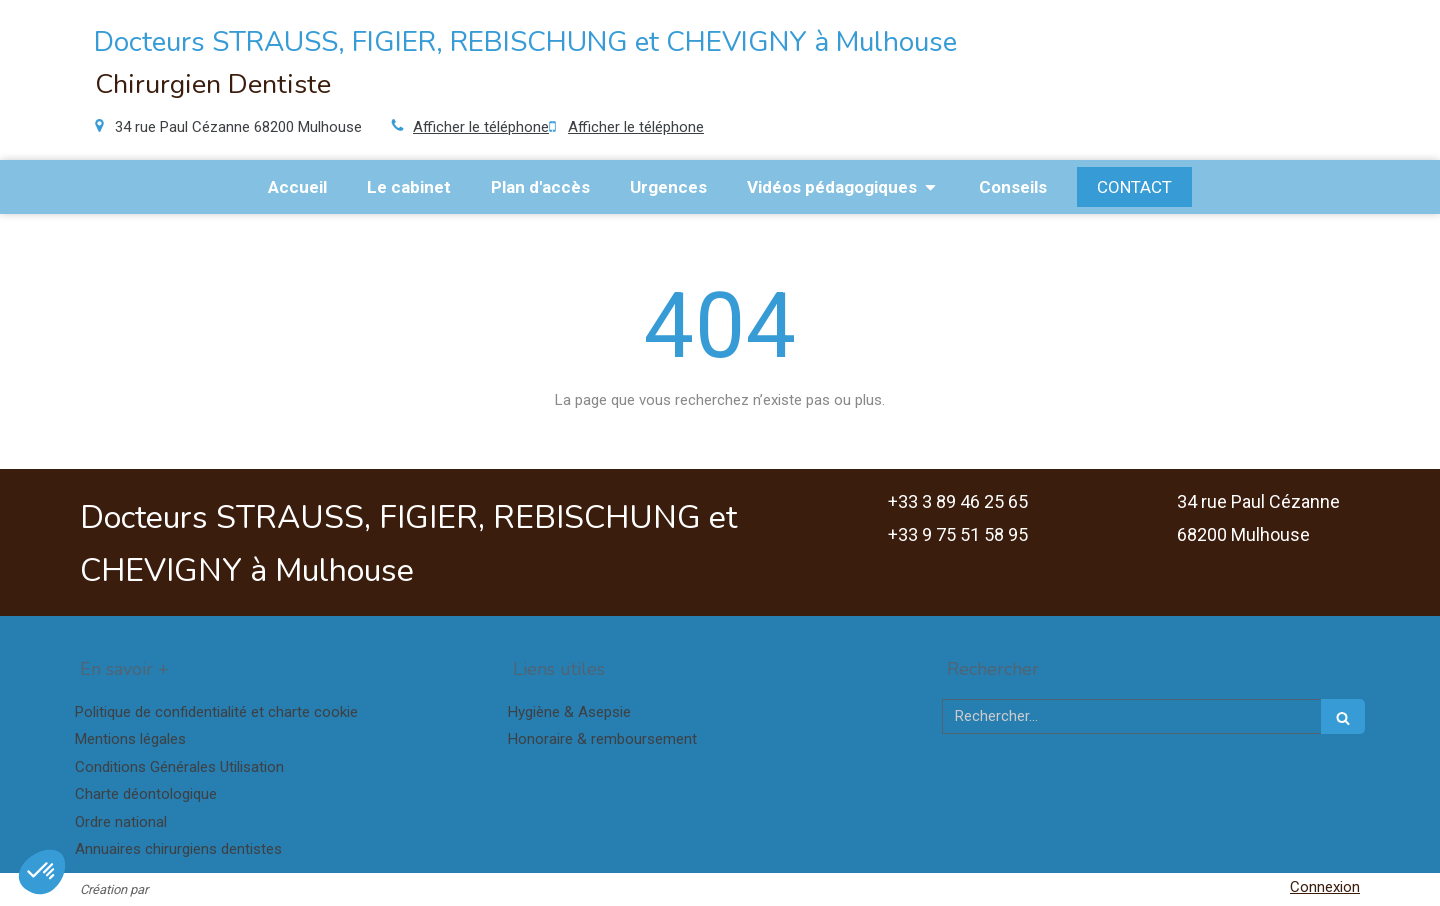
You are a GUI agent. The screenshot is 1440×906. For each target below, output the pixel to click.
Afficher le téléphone (481, 127)
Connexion (1325, 887)
